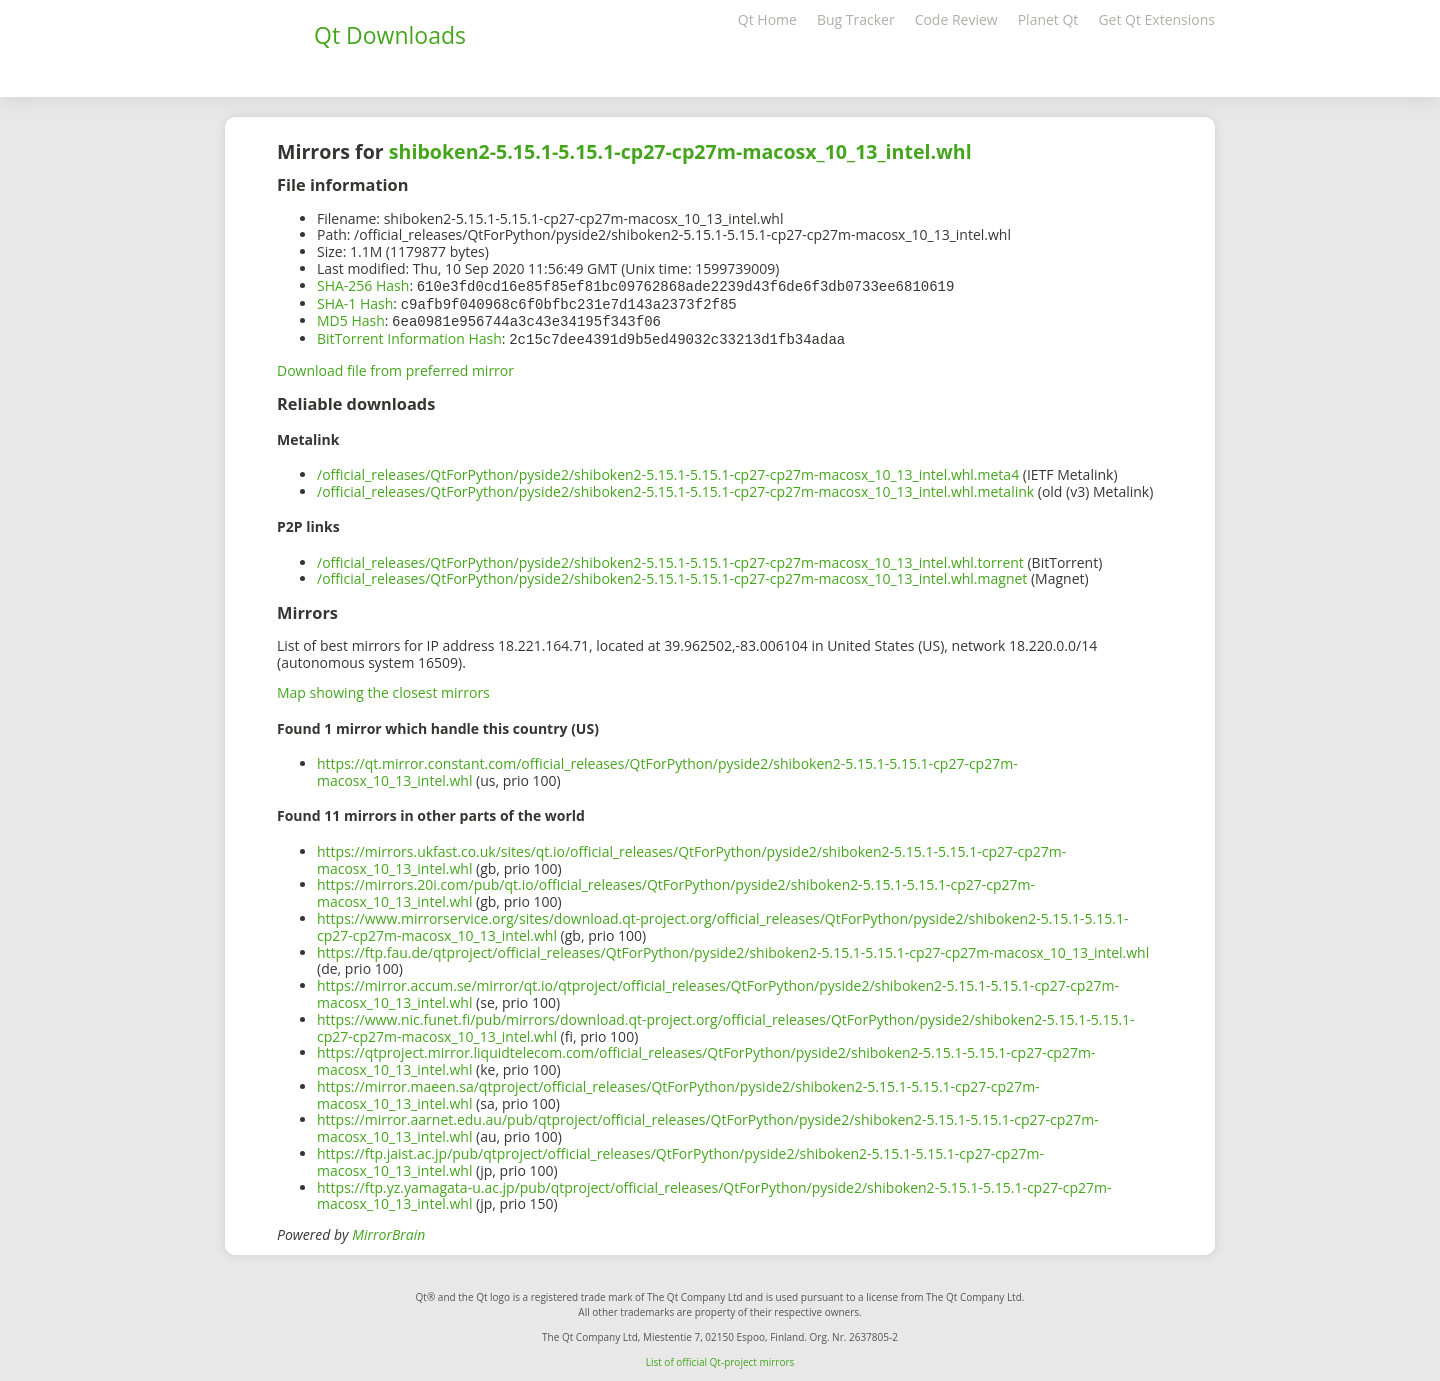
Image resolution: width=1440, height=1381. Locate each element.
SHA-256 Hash (363, 285)
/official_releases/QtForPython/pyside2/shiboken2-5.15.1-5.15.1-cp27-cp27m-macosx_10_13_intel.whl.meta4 (668, 470)
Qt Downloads (390, 35)
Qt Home (767, 19)
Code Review (956, 19)
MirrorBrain (388, 1230)
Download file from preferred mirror (395, 366)
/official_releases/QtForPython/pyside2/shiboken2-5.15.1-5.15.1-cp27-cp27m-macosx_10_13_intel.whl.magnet (672, 574)
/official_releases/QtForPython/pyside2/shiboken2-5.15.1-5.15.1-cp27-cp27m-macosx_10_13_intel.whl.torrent (670, 558)
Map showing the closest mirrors (383, 688)
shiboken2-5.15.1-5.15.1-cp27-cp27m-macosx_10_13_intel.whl (680, 151)
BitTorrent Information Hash (409, 335)
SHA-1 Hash (355, 302)
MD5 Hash (351, 318)
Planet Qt (1048, 19)
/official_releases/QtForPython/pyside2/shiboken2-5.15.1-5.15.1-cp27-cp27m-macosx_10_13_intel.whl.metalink (675, 487)
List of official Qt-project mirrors (720, 1358)
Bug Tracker (856, 19)
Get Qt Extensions (1156, 19)
